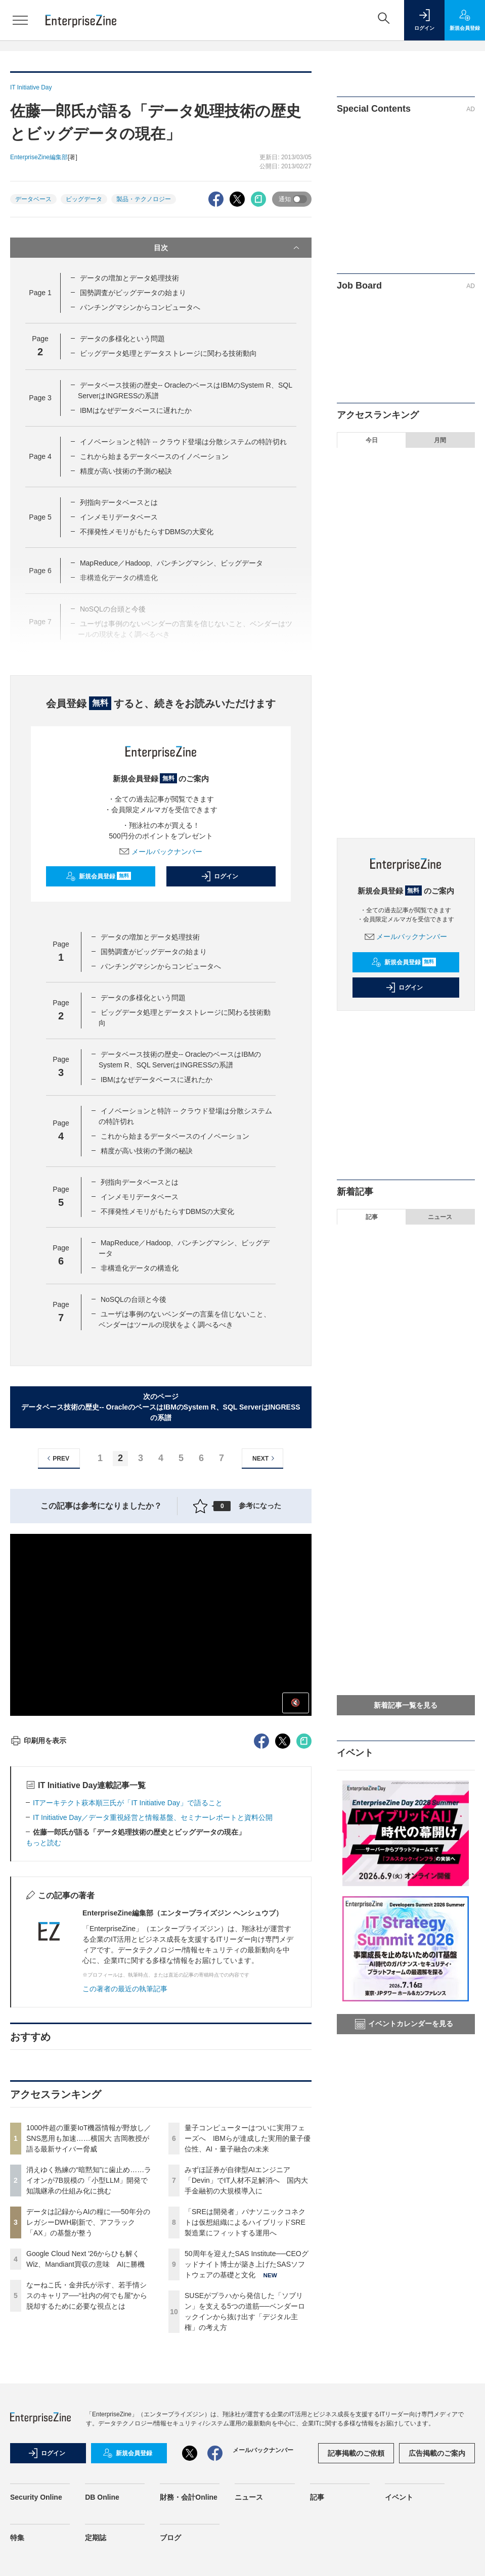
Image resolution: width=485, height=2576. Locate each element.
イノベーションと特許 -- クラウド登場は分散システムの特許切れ (183, 442)
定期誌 (95, 2538)
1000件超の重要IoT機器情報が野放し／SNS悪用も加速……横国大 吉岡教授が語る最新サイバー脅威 (88, 2138)
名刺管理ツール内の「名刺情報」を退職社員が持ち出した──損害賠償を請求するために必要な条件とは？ (405, 1571)
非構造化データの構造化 (140, 1268)
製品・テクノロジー (143, 199)
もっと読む (43, 1843)
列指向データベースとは (119, 502)
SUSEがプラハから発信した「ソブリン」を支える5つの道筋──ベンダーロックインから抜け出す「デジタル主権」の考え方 (413, 799)
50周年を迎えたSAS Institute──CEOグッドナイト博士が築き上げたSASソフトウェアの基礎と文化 (246, 2264)
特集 (17, 2538)
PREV (57, 1458)
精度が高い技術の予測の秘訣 (126, 471)
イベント (399, 2497)
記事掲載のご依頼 (356, 2453)
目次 (227, 248)
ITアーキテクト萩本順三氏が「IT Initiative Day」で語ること (128, 1803)
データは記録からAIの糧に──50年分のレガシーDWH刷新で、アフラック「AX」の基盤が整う (88, 2222)
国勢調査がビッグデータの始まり (133, 293)
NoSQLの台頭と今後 (133, 1299)
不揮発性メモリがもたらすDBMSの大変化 (146, 532)
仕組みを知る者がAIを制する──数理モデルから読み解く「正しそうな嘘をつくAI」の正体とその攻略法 (404, 1620)
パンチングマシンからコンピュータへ (140, 307)
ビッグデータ (84, 199)
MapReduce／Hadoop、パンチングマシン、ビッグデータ (171, 563)
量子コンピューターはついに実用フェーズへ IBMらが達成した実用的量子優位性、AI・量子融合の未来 (248, 2138)
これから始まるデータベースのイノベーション (154, 456)
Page (40, 293)
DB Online (102, 2497)
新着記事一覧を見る (405, 1705)
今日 (372, 440)
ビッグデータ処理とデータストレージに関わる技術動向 (168, 353)
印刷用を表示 (38, 1741)
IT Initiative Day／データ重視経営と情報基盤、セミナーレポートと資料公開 (153, 1817)
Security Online (36, 2497)
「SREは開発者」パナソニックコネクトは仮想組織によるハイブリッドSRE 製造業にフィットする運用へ (249, 2222)
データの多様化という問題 (122, 339)
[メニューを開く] (20, 20)
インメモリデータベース (119, 517)
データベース (33, 199)
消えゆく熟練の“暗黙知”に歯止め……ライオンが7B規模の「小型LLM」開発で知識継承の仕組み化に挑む (88, 2180)
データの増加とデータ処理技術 (129, 278)
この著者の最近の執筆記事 (124, 1989)
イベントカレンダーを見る (404, 2024)
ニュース (440, 1217)
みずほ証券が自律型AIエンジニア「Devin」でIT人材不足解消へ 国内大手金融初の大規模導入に (246, 2180)
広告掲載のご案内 (437, 2453)
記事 (372, 1217)
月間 (440, 440)
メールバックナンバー (160, 852)
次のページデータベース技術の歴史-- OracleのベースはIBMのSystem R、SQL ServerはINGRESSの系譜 (160, 1407)
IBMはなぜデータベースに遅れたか (136, 410)
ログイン (219, 876)
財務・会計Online (188, 2497)
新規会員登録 (98, 876)
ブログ (170, 2538)
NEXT (264, 1458)
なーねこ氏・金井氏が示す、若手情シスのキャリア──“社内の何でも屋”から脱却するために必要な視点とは (86, 2295)
